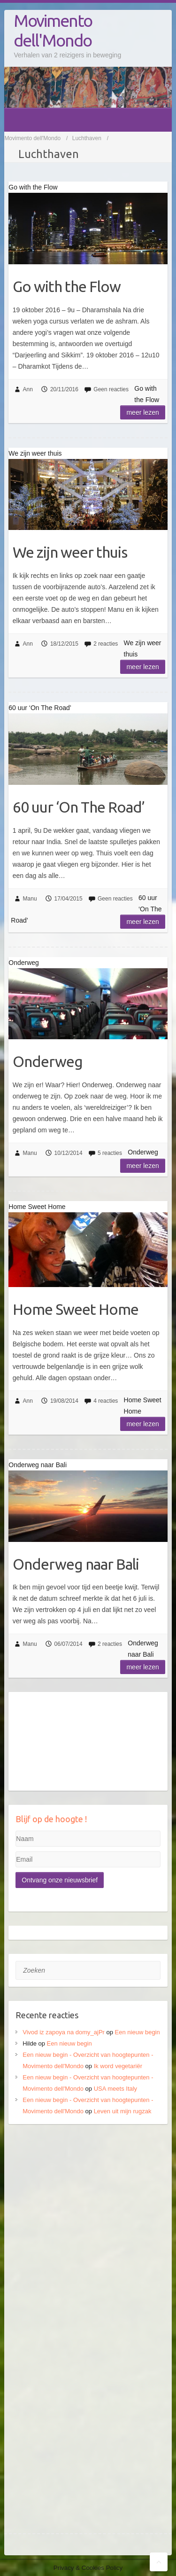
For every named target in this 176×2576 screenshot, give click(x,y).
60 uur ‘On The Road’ (79, 806)
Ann (28, 389)
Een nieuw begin (137, 2032)
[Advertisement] (88, 2226)
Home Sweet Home (75, 1309)
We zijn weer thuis (70, 552)
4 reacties (105, 1401)
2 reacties (105, 643)
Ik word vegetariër (118, 2066)
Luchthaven (86, 138)
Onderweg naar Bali (76, 1564)
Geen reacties (111, 389)
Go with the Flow (67, 286)
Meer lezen (142, 412)
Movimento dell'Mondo (53, 30)
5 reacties (110, 1153)
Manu (30, 898)
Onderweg (48, 1061)
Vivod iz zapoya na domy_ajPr (64, 2032)
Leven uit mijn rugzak (123, 2111)
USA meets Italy (115, 2088)
